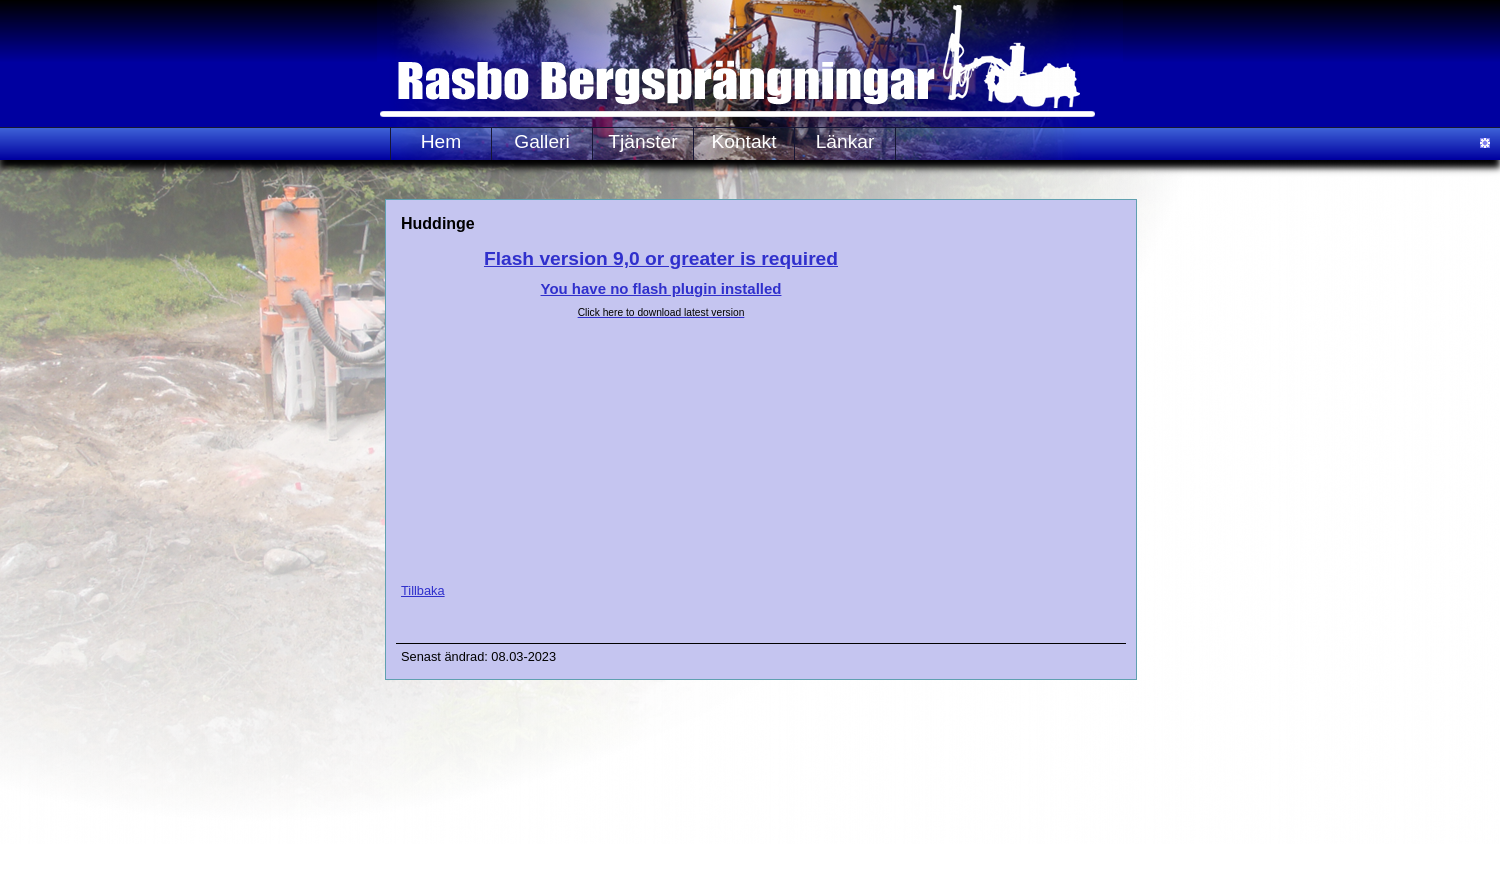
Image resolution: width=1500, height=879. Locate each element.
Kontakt (743, 141)
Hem (441, 141)
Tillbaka (423, 590)
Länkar (845, 141)
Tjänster (642, 141)
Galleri (541, 141)
